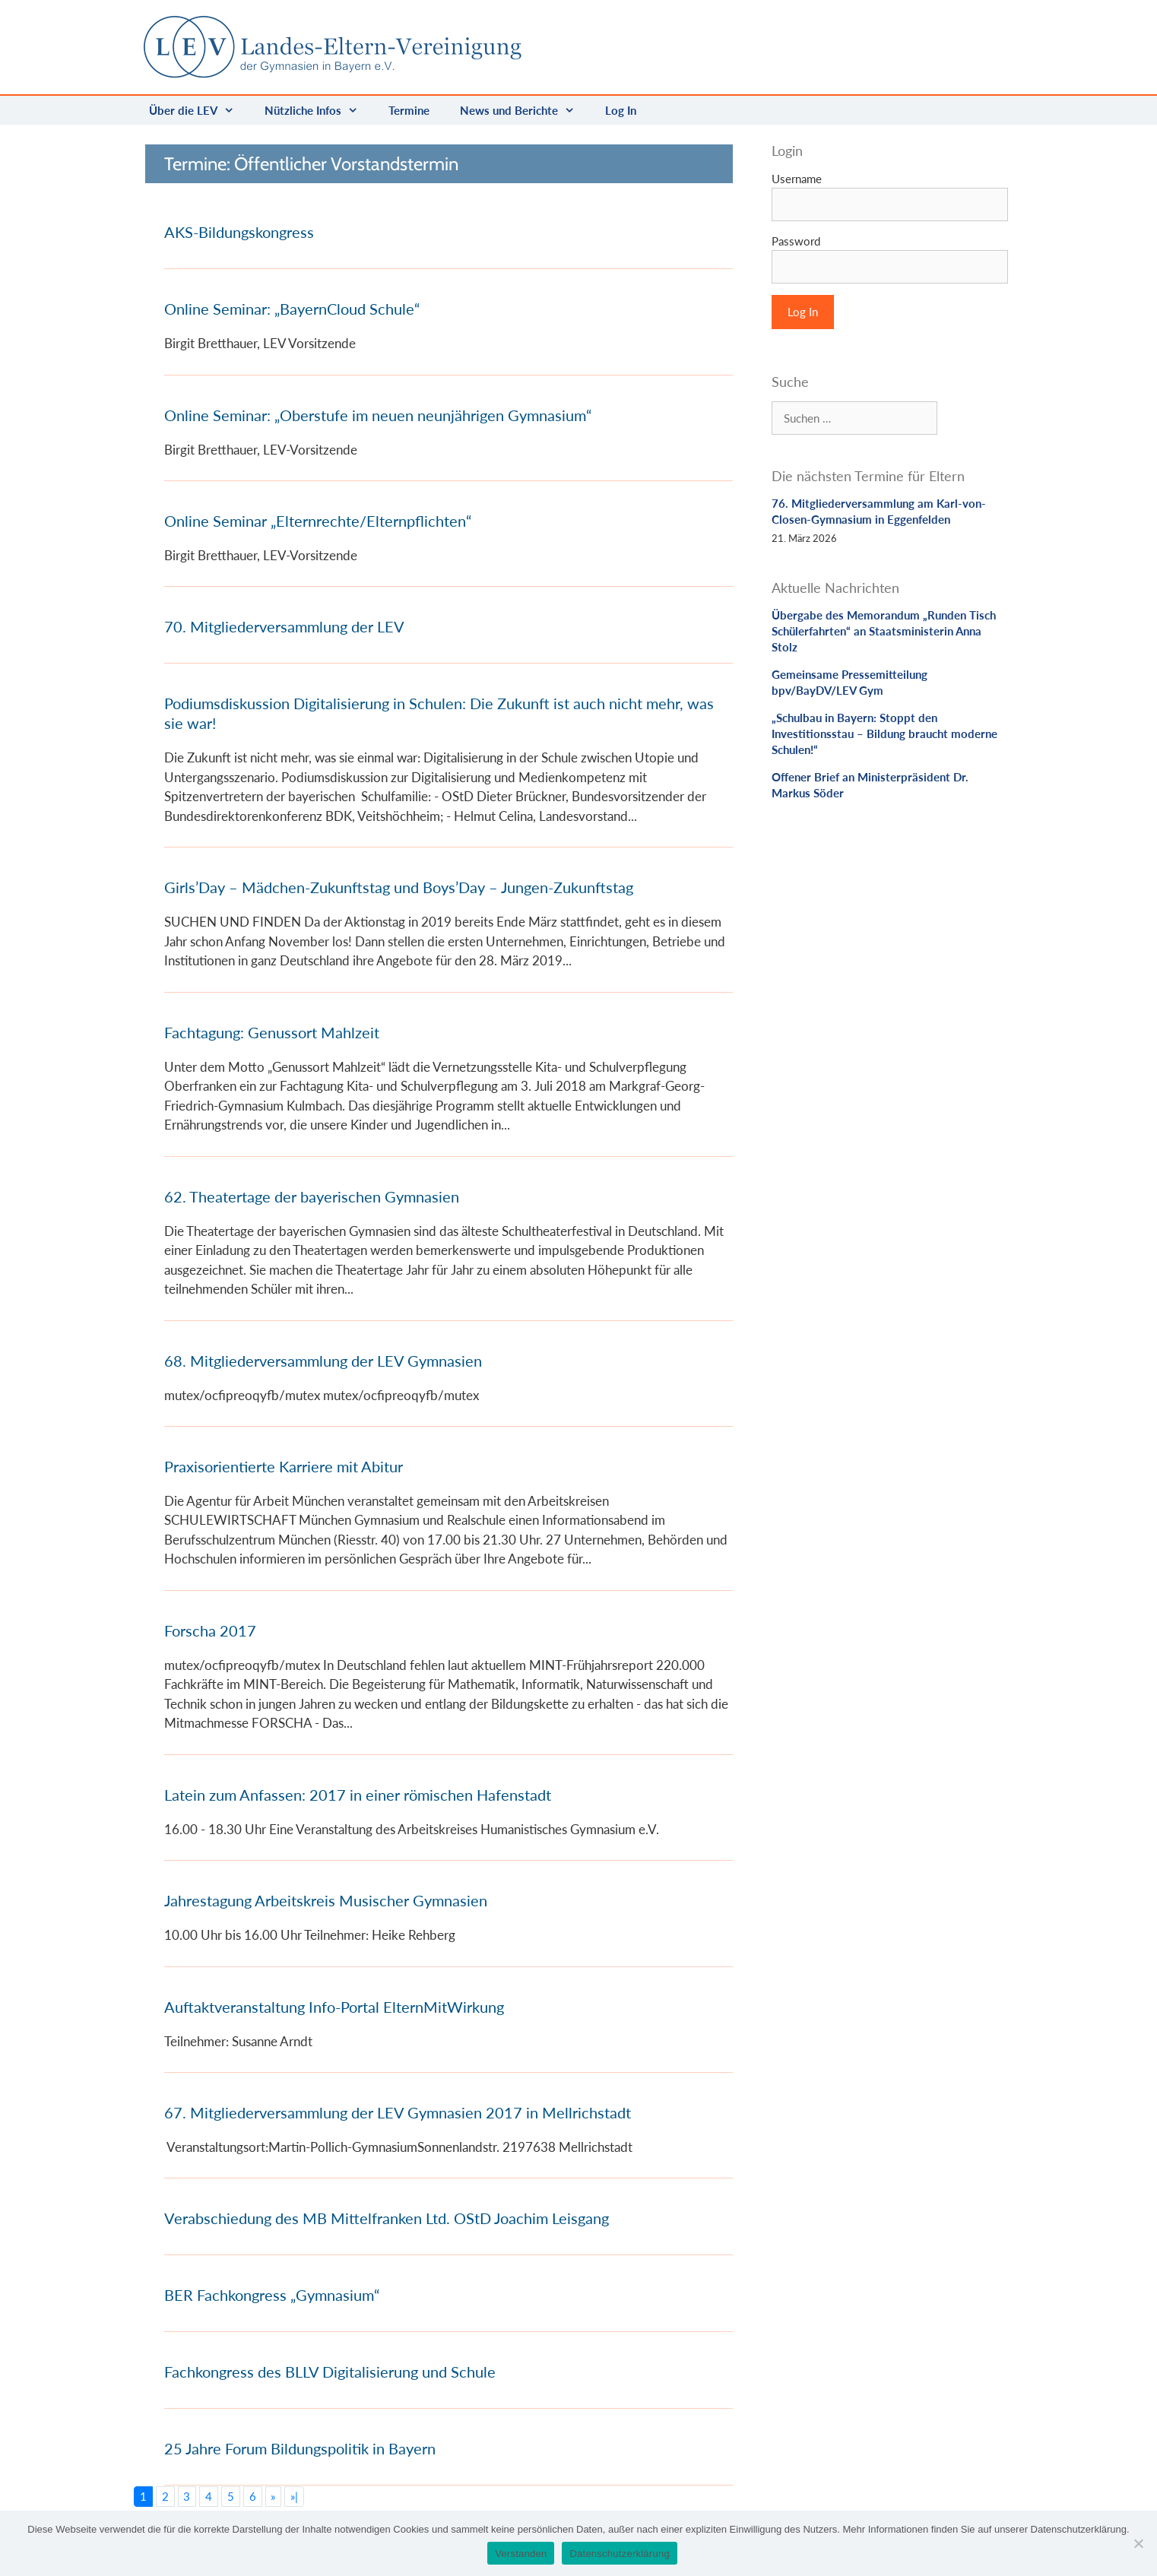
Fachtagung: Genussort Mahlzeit (271, 1032)
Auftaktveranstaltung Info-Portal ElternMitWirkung (334, 2007)
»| (294, 2496)
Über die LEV (199, 110)
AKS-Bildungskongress (239, 232)
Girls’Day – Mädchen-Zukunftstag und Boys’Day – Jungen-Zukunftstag (398, 887)
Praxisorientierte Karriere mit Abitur (283, 1466)
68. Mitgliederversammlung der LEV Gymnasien (323, 1360)
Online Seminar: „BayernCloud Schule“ (292, 308)
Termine (409, 110)
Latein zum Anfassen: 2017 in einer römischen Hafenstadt (357, 1794)
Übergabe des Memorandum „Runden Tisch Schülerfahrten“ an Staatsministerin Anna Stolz (884, 631)
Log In (620, 110)
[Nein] (1138, 2543)
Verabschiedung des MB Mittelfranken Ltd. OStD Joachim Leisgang (386, 2218)
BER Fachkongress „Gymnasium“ (271, 2295)
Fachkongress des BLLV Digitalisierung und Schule (330, 2371)
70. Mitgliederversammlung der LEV (284, 626)
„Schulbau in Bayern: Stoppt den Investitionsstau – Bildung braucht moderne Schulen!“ (884, 733)
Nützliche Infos (319, 110)
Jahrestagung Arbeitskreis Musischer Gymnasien (325, 1900)
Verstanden (521, 2553)
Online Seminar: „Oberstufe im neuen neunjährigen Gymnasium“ (377, 415)
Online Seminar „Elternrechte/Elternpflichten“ (317, 521)
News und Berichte (525, 110)
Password (796, 241)
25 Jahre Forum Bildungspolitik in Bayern (300, 2448)
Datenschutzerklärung (619, 2553)
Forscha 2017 (210, 1630)
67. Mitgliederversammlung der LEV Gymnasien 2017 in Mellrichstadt (397, 2112)
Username (797, 178)
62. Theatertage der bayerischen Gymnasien (311, 1196)
